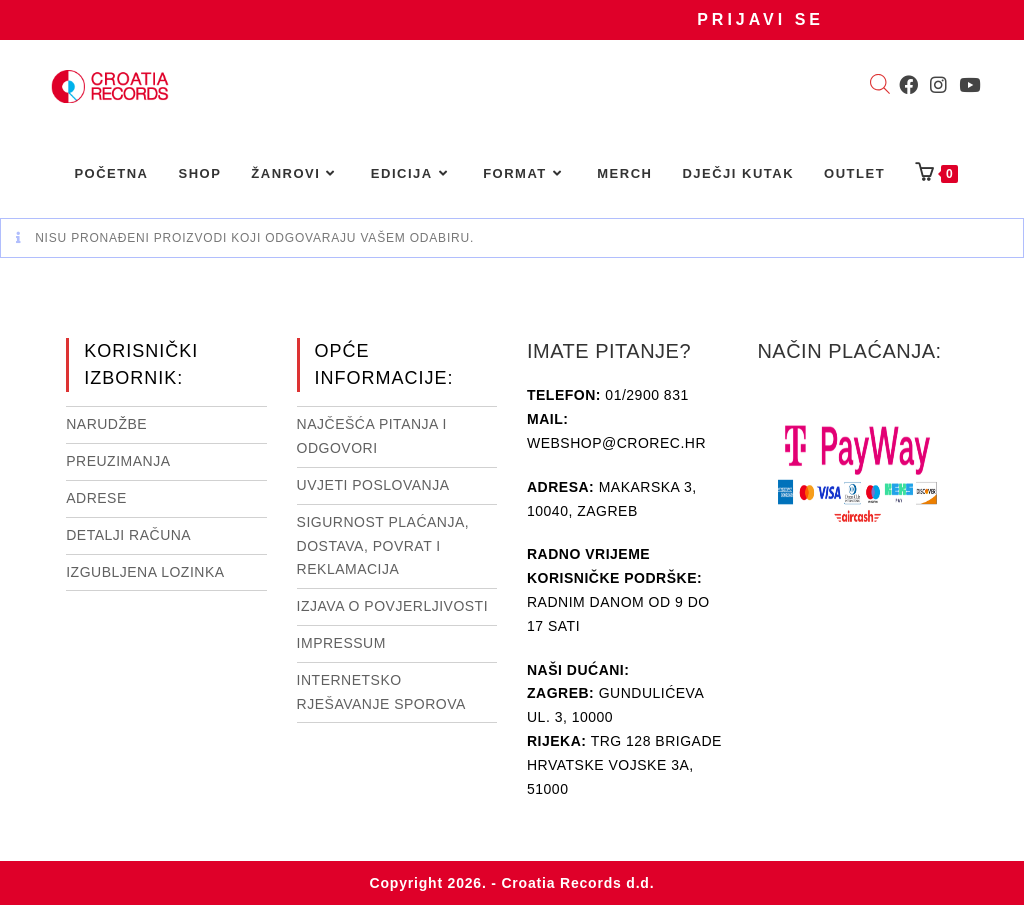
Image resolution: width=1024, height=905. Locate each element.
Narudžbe (106, 424)
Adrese (96, 498)
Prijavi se (760, 19)
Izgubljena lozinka (145, 572)
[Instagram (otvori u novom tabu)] (938, 85)
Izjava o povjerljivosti (392, 606)
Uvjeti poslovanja (373, 485)
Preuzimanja (118, 461)
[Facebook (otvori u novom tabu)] (908, 85)
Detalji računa (128, 535)
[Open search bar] (880, 86)
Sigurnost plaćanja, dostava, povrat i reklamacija (383, 546)
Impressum (341, 643)
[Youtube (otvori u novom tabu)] (969, 85)
